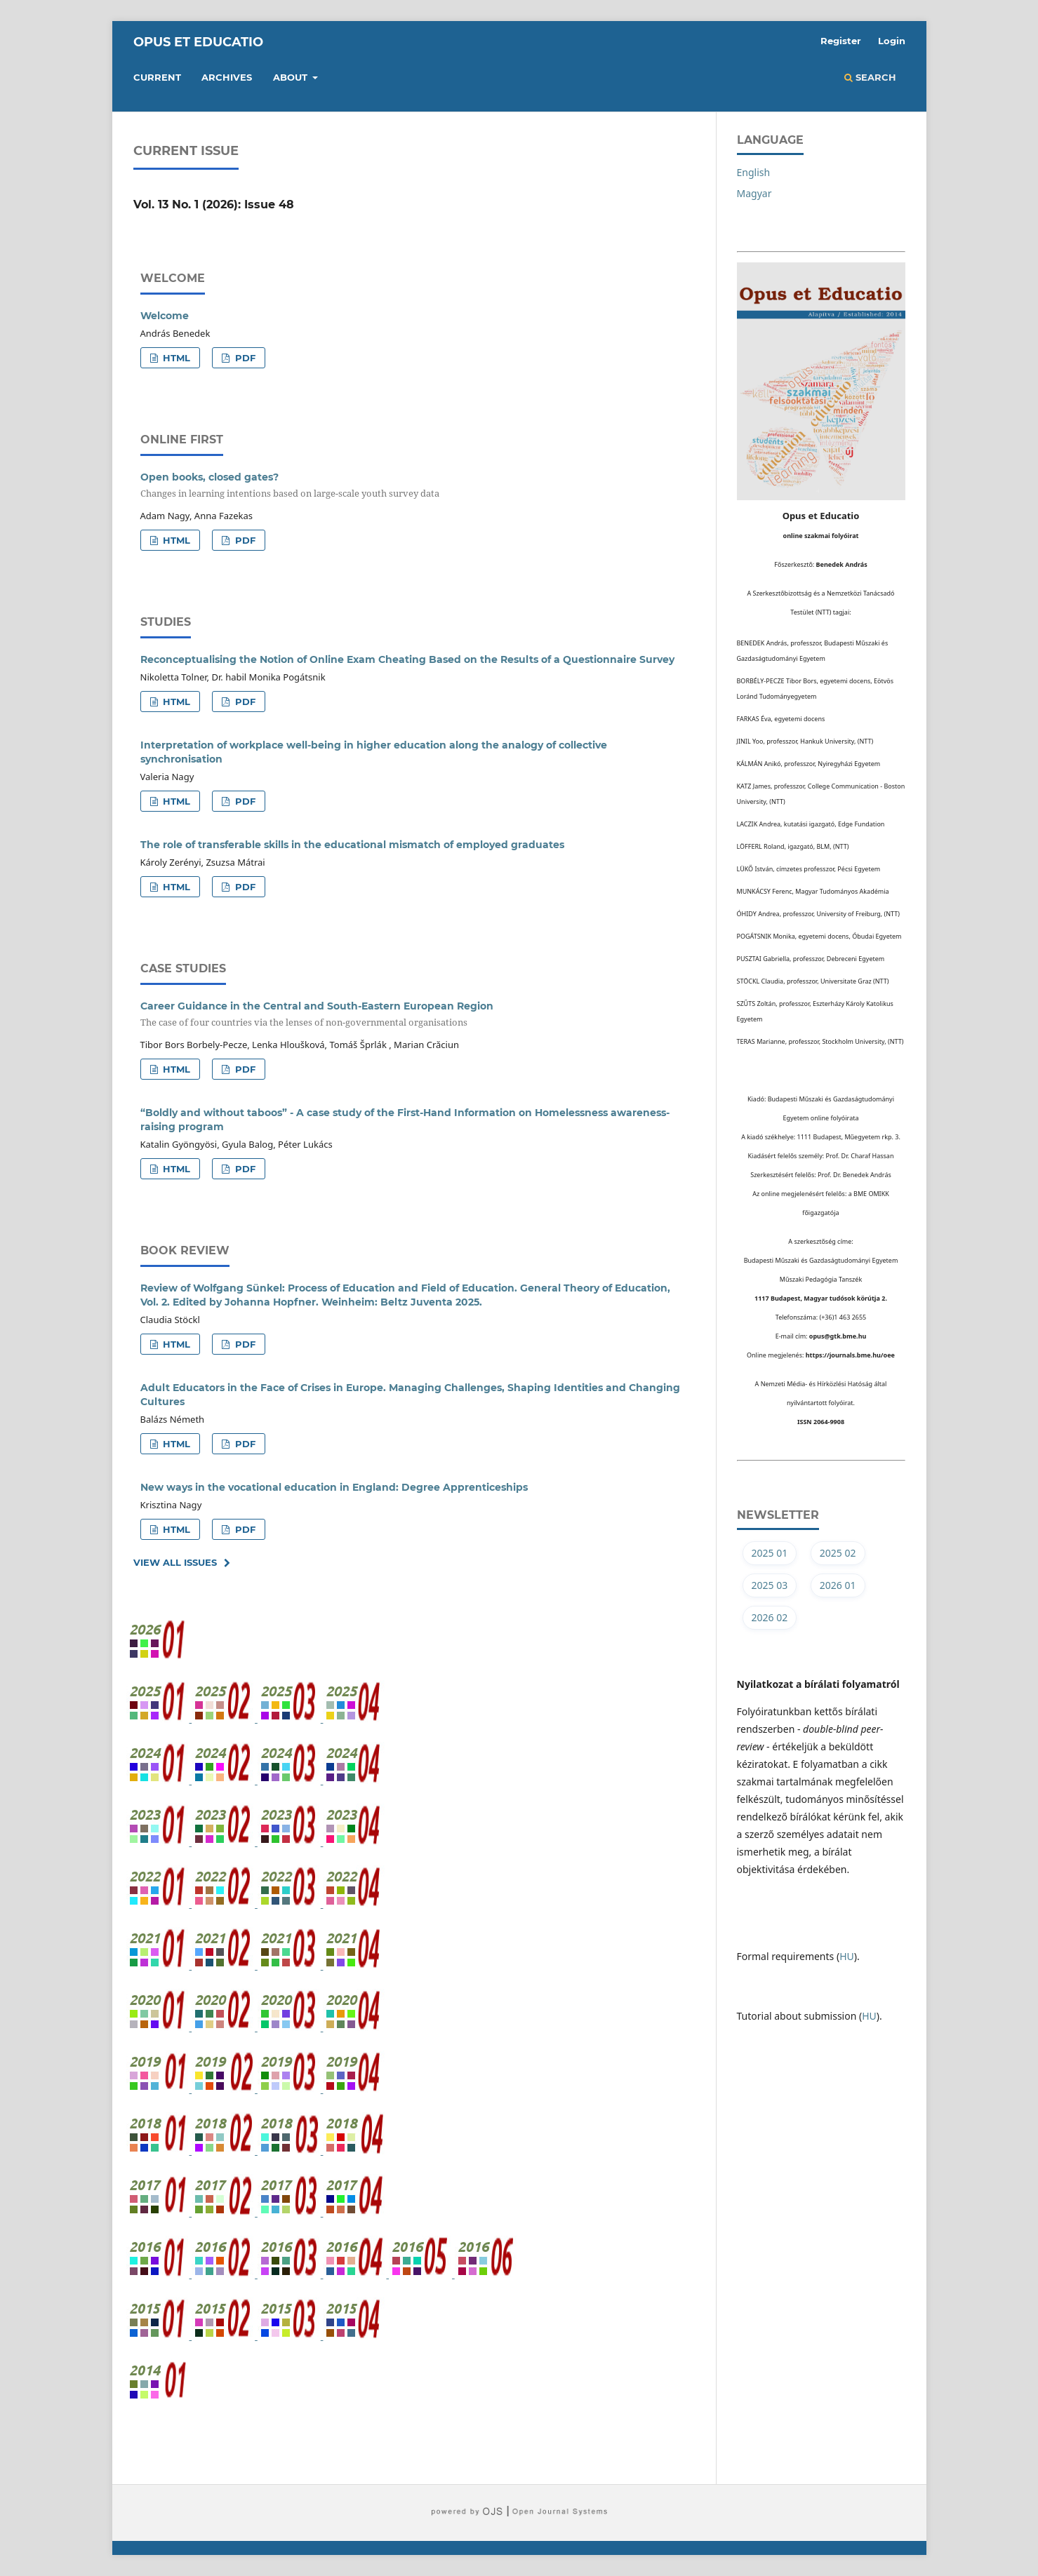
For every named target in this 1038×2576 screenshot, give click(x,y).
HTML (175, 357)
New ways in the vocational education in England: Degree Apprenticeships (334, 1487)
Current (157, 77)
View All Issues (175, 1562)
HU (846, 1956)
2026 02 (770, 1617)
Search (870, 77)
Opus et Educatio (198, 42)
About (291, 77)
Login (891, 40)
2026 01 (838, 1585)
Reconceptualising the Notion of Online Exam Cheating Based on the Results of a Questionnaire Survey (407, 659)
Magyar (754, 193)
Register (840, 40)
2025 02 (838, 1552)
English (754, 172)
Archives (226, 77)
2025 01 (770, 1552)
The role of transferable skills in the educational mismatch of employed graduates (352, 844)
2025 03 (770, 1585)
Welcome (164, 315)
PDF (243, 357)
